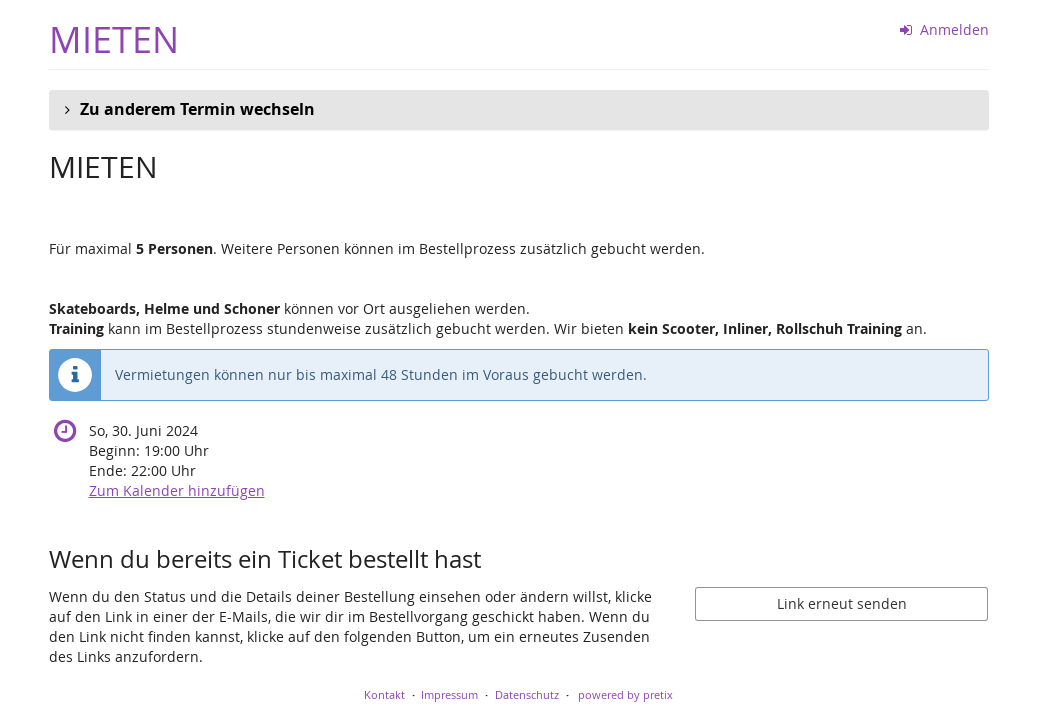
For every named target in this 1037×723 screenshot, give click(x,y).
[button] (519, 110)
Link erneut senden (842, 603)
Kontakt (384, 694)
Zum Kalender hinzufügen (177, 490)
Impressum (449, 694)
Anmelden (944, 29)
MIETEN (114, 39)
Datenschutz (527, 694)
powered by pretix (625, 694)
